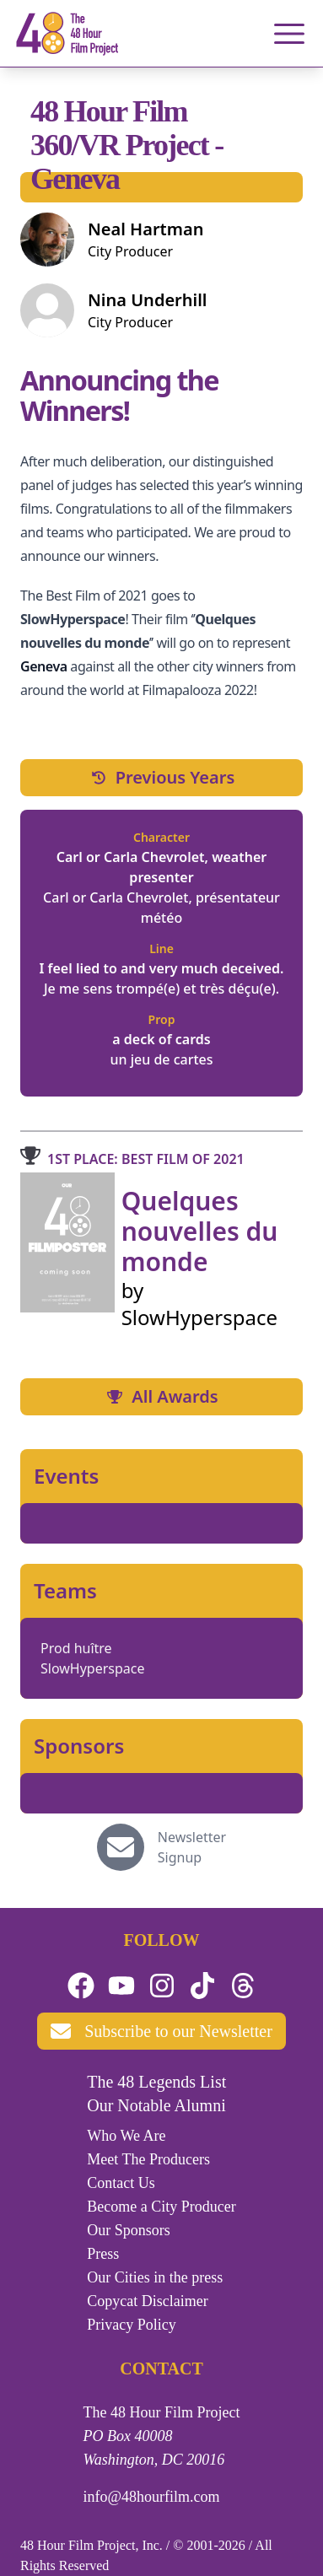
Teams (65, 1590)
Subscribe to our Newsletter (161, 2031)
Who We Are (126, 2135)
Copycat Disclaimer (147, 2301)
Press (103, 2253)
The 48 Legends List (156, 2081)
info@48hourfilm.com (151, 2496)
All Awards (161, 1396)
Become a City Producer (161, 2206)
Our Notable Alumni (156, 2105)
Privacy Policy (131, 2324)
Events (66, 1476)
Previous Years (162, 777)
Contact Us (121, 2183)
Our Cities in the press (155, 2277)
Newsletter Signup (192, 1847)
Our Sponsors (128, 2230)
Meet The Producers (148, 2159)
